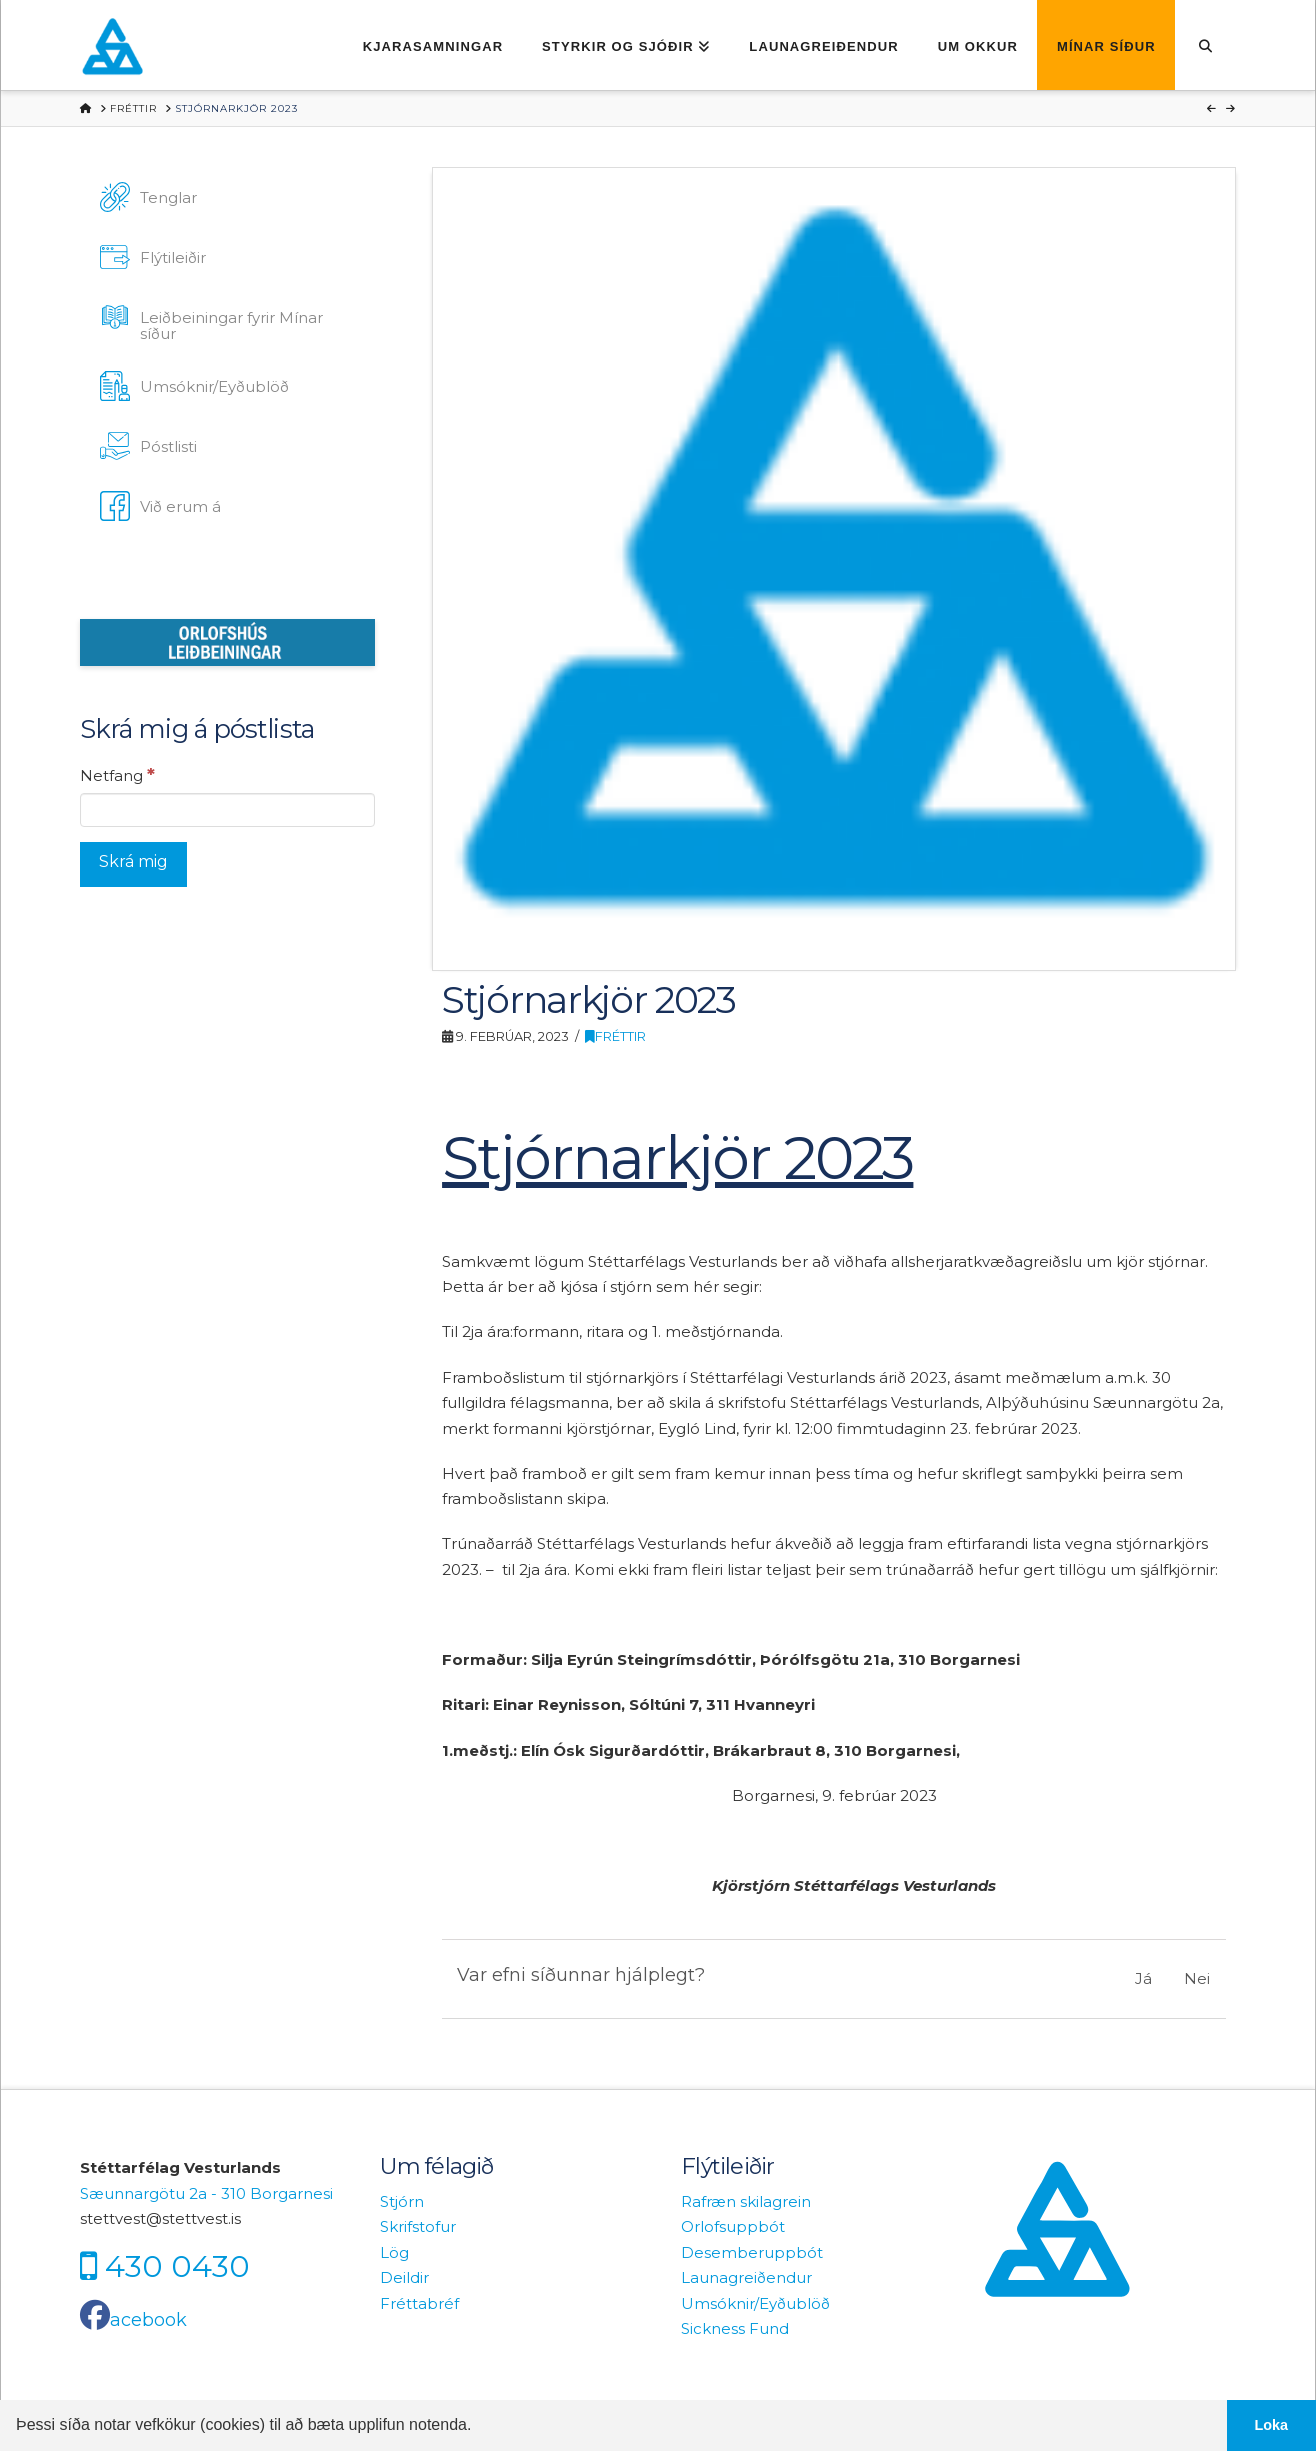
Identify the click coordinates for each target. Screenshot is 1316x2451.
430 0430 (177, 2265)
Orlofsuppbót (733, 2226)
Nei (1197, 1978)
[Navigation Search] (1205, 45)
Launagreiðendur (746, 2277)
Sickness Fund (735, 2328)
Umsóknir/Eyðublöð (755, 2303)
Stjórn (402, 2201)
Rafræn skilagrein (746, 2201)
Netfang (117, 775)
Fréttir (615, 1036)
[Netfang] (227, 810)
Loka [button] (1272, 2425)
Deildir (404, 2277)
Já (1143, 1978)
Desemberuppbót (752, 2252)
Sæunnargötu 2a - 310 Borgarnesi (206, 2193)
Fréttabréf (419, 2303)
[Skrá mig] (133, 864)
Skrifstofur (418, 2226)
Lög (394, 2252)
